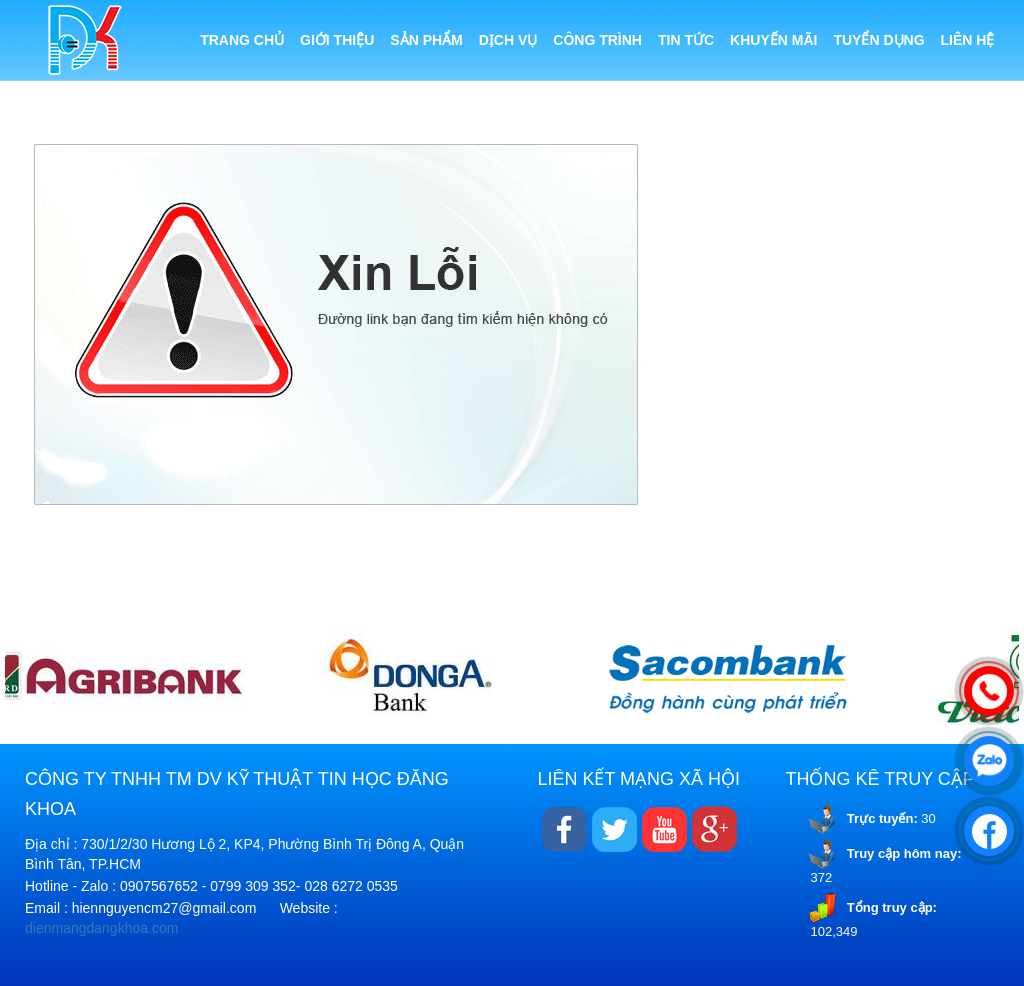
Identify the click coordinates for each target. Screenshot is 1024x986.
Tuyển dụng (878, 40)
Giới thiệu (337, 40)
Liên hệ (968, 40)
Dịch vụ (508, 40)
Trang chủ (242, 40)
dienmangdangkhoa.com (101, 928)
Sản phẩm (426, 40)
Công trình (597, 40)
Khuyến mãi (773, 40)
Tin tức (686, 40)
